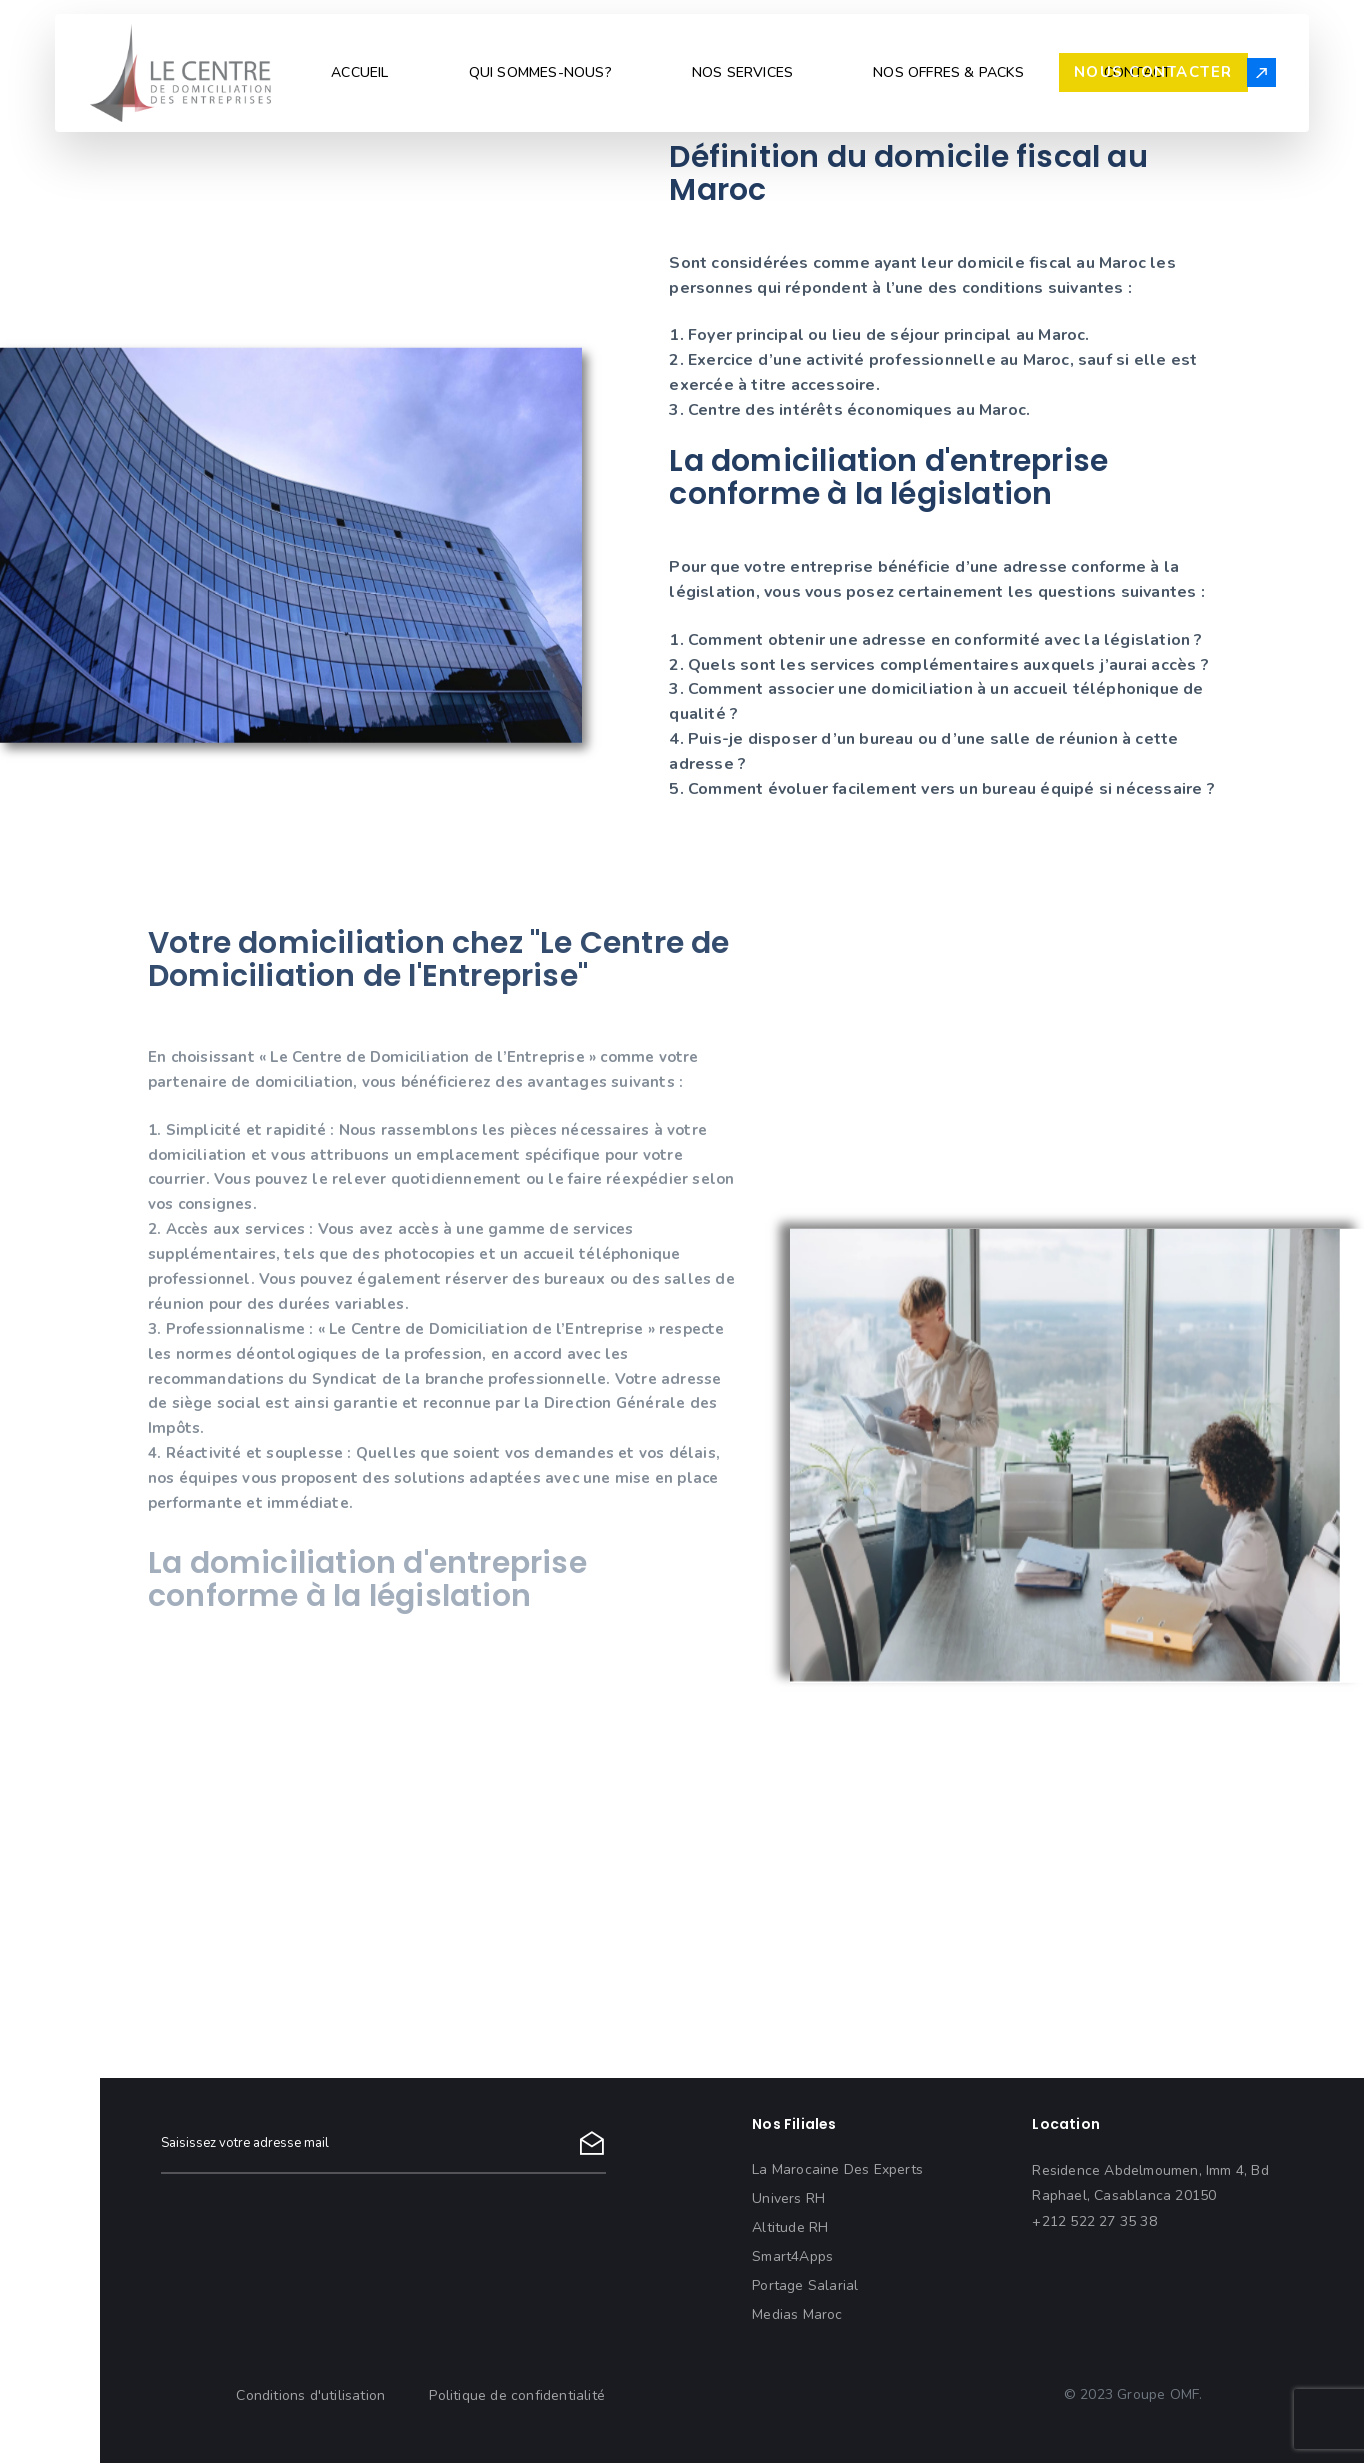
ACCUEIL (359, 72)
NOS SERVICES (742, 72)
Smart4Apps (792, 2256)
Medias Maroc (797, 2314)
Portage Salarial (805, 2285)
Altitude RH (790, 2227)
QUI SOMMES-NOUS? (540, 72)
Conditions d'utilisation (310, 2395)
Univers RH (788, 2198)
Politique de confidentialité (517, 2395)
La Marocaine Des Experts (837, 2169)
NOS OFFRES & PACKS (948, 72)
